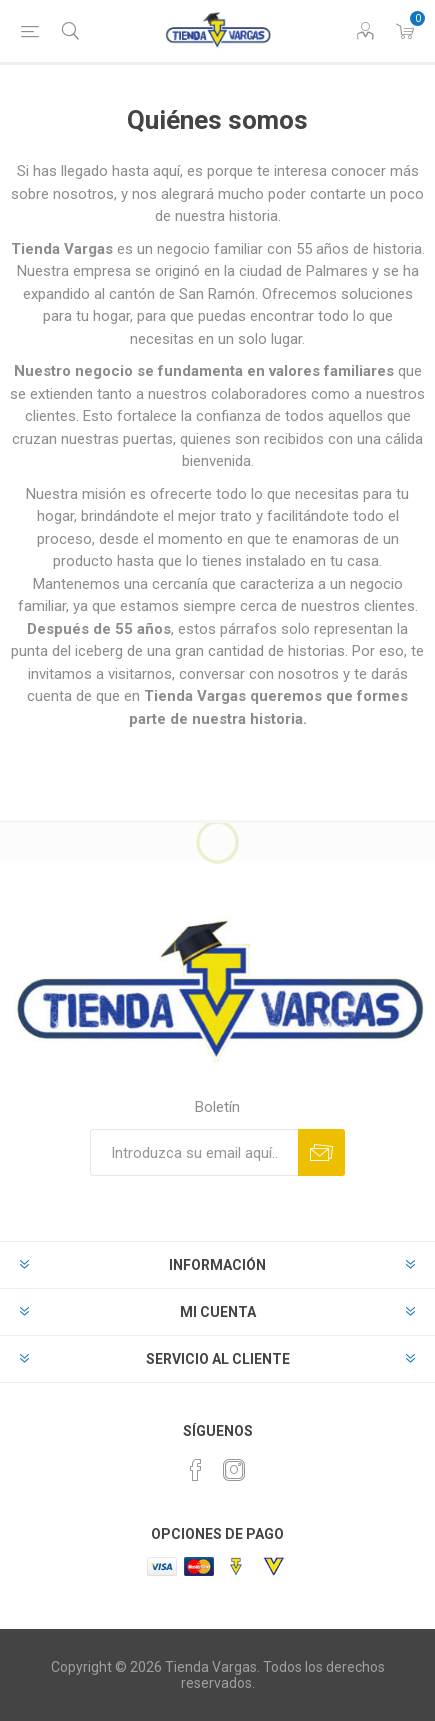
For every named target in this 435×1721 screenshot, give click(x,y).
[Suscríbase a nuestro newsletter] (194, 1152)
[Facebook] (196, 1470)
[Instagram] (234, 1470)
